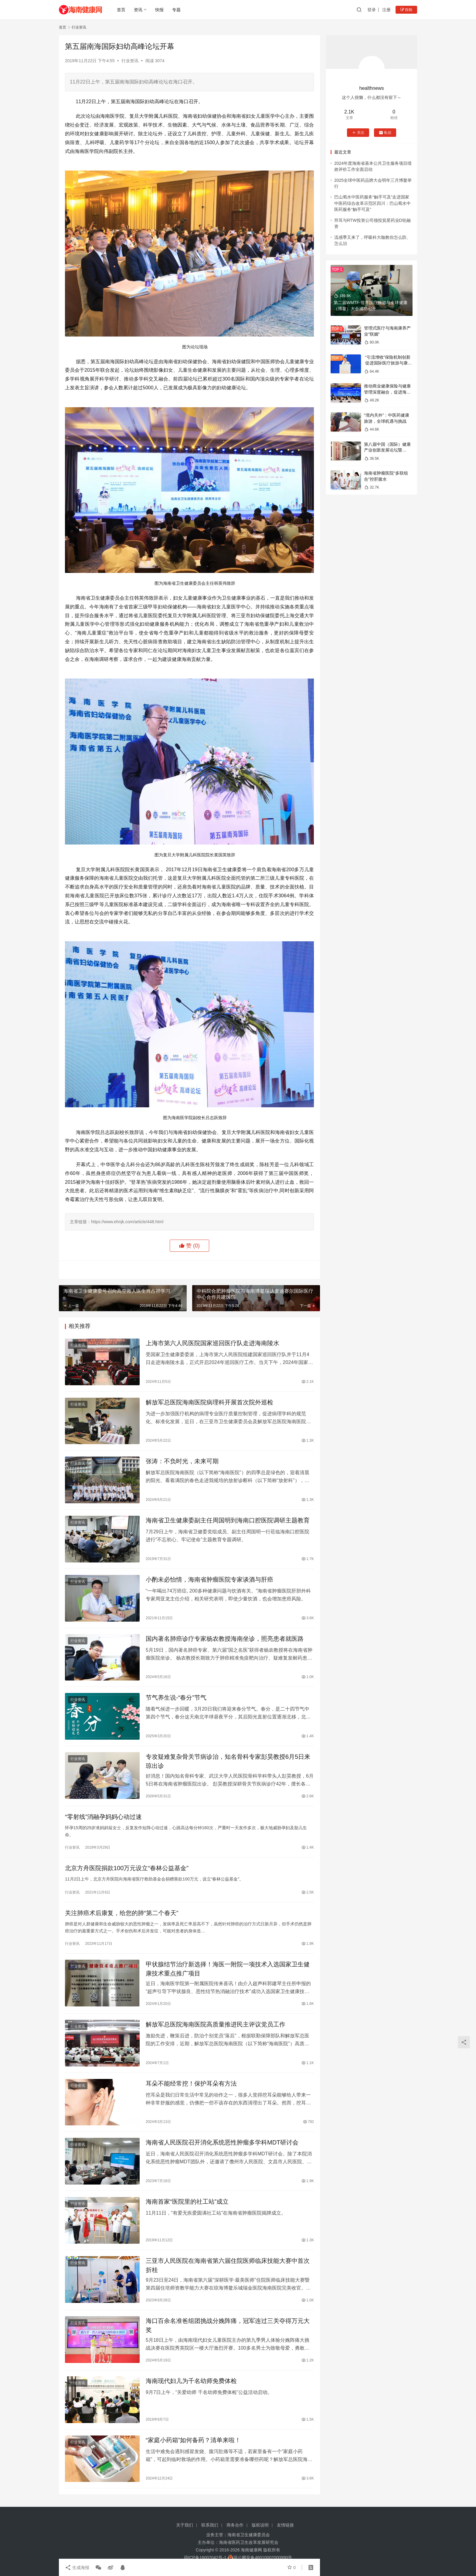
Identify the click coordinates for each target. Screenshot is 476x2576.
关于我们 (184, 2525)
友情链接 (285, 2525)
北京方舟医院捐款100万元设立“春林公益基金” (127, 1868)
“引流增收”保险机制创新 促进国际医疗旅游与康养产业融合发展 (388, 363)
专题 (176, 9)
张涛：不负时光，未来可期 (182, 1461)
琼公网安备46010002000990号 (262, 2557)
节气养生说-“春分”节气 (176, 1697)
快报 (159, 9)
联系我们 (209, 2525)
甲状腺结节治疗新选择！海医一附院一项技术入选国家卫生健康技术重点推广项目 (228, 1969)
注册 (386, 9)
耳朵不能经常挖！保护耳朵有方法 (191, 2083)
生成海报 (77, 2567)
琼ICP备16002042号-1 (205, 2557)
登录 (371, 9)
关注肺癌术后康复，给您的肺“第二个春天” (121, 1913)
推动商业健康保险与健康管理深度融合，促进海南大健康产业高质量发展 (387, 392)
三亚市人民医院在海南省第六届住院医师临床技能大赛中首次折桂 (228, 2265)
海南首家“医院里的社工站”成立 (187, 2201)
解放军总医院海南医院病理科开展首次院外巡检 (209, 1402)
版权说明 (260, 2525)
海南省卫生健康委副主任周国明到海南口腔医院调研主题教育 (228, 1520)
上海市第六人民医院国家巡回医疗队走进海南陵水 (212, 1343)
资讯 (138, 9)
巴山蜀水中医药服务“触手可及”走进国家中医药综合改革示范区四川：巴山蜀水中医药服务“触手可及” (372, 203)
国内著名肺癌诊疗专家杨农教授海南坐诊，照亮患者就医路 (225, 1638)
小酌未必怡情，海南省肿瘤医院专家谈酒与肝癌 (209, 1579)
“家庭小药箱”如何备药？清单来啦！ (193, 2440)
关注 (358, 132)
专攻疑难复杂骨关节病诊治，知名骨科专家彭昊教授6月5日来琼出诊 (228, 1761)
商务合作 (234, 2525)
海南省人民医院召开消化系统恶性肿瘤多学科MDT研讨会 (222, 2142)
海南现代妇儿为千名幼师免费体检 (191, 2381)
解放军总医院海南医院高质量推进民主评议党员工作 (215, 2024)
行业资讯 (129, 60)
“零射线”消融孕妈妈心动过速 (103, 1816)
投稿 (406, 10)
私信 (385, 132)
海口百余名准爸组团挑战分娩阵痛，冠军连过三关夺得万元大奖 (228, 2325)
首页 (121, 9)
